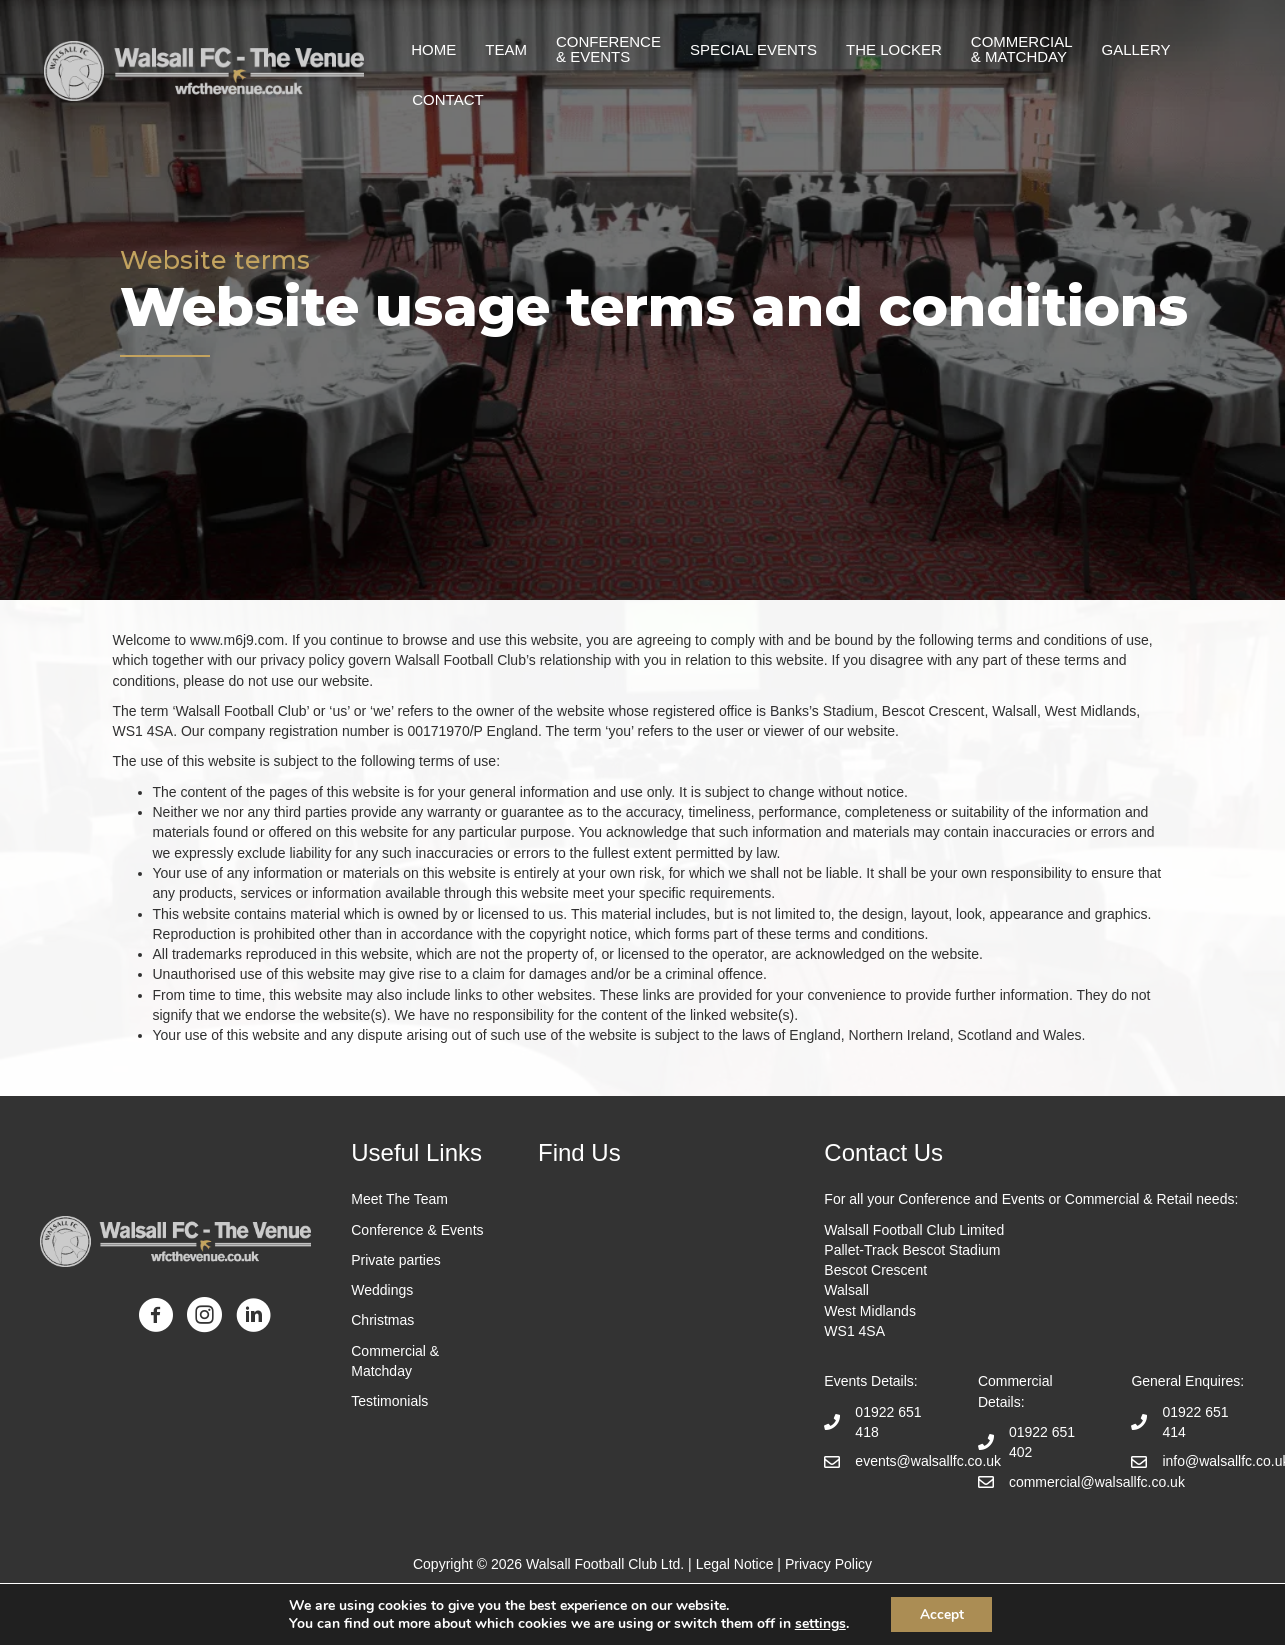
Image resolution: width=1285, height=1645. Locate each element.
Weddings (382, 1290)
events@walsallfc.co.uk (928, 1461)
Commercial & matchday (1022, 49)
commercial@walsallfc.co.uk (1097, 1482)
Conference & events (608, 49)
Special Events (753, 49)
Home (433, 49)
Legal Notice (735, 1564)
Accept (942, 1613)
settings (818, 1623)
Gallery (1136, 49)
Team (506, 49)
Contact (447, 99)
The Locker (894, 49)
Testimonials (391, 1401)
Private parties (395, 1260)
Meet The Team (399, 1199)
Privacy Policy (828, 1564)
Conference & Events (417, 1230)
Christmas (382, 1320)
